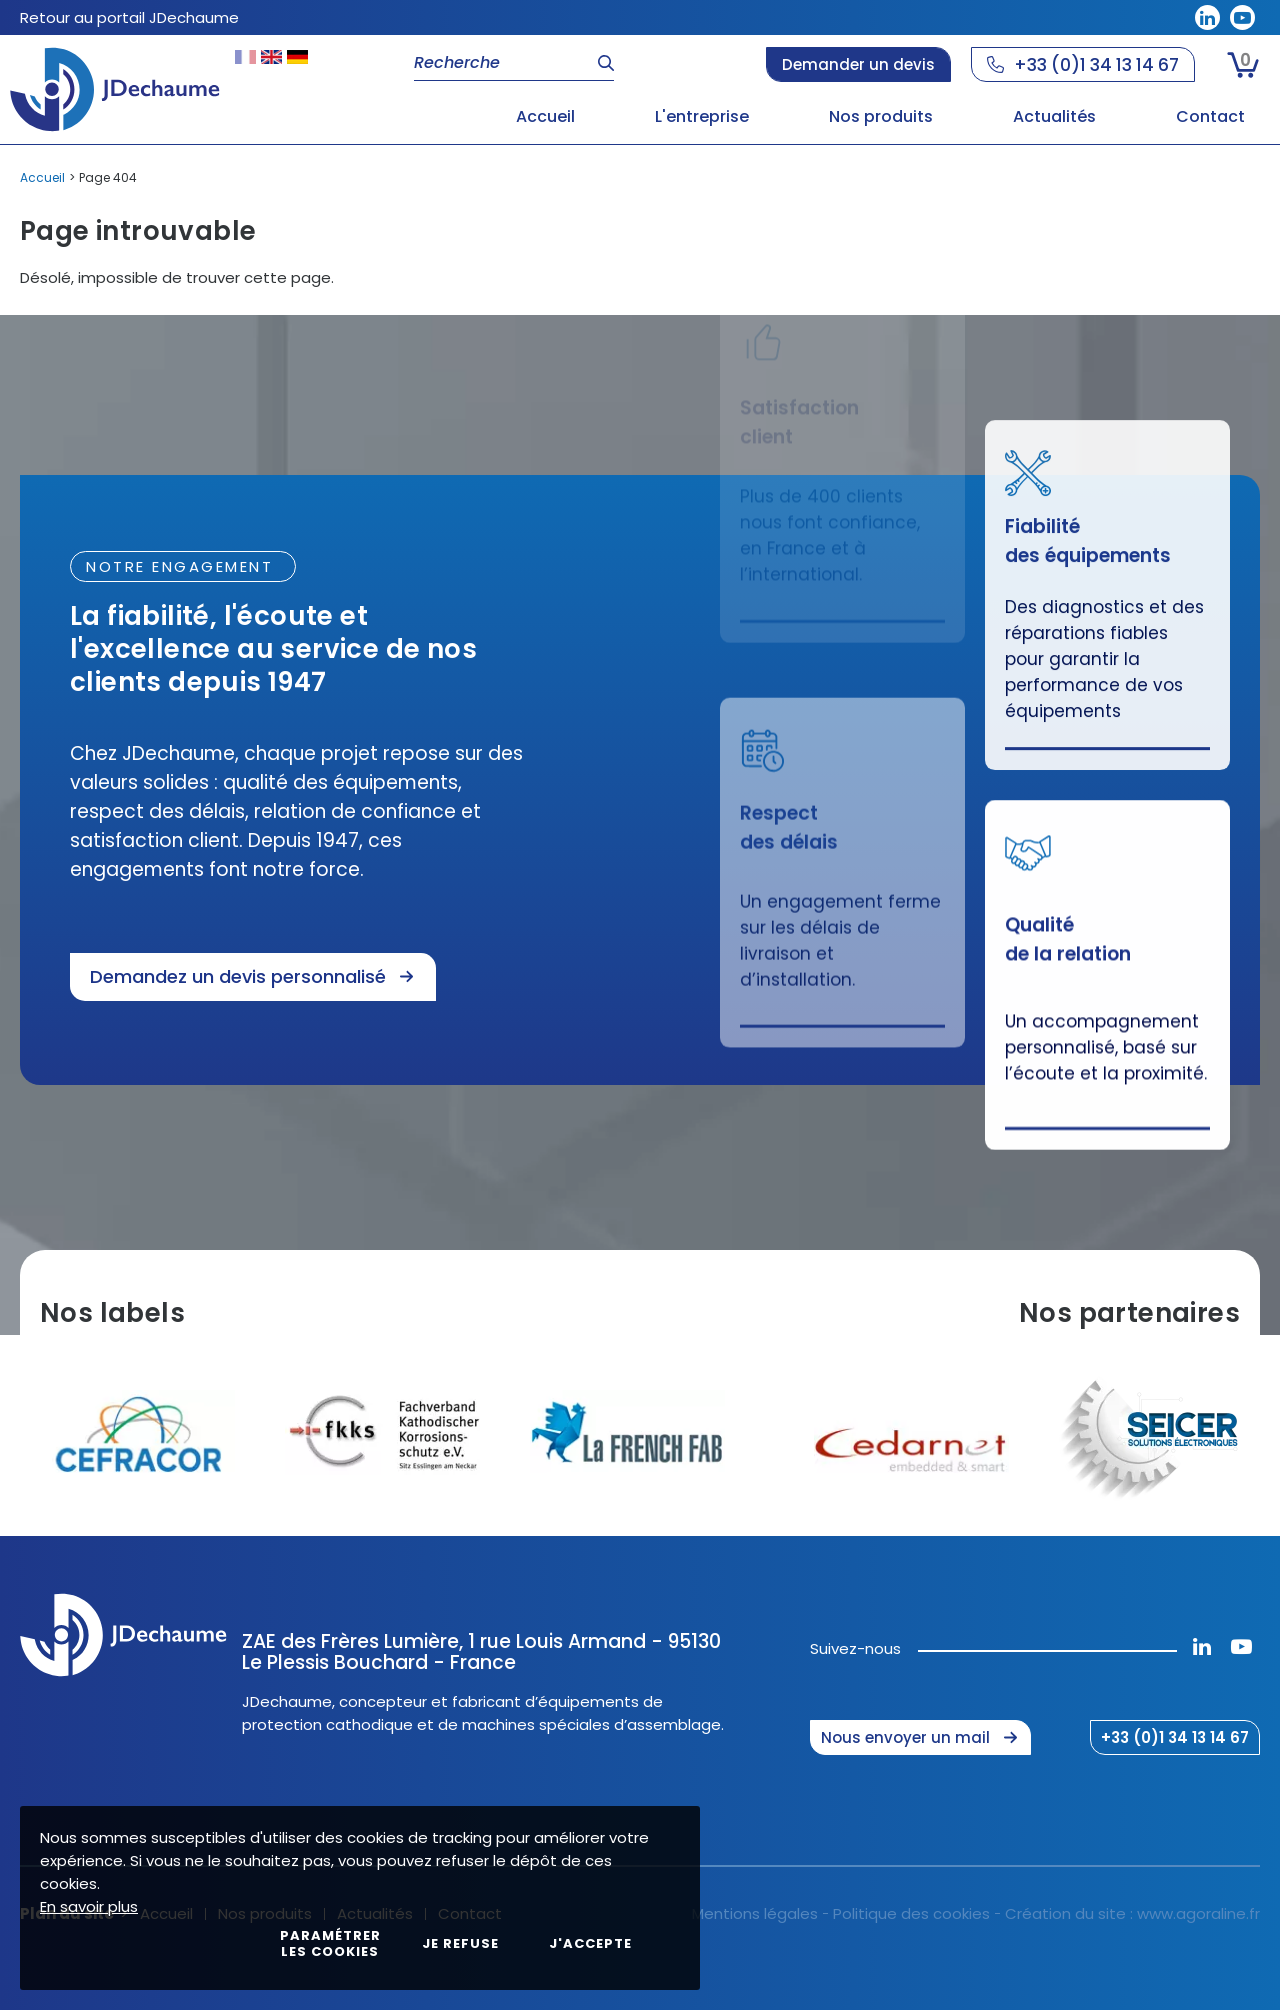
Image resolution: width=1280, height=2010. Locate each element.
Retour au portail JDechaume (129, 17)
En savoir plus (89, 1906)
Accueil (42, 177)
